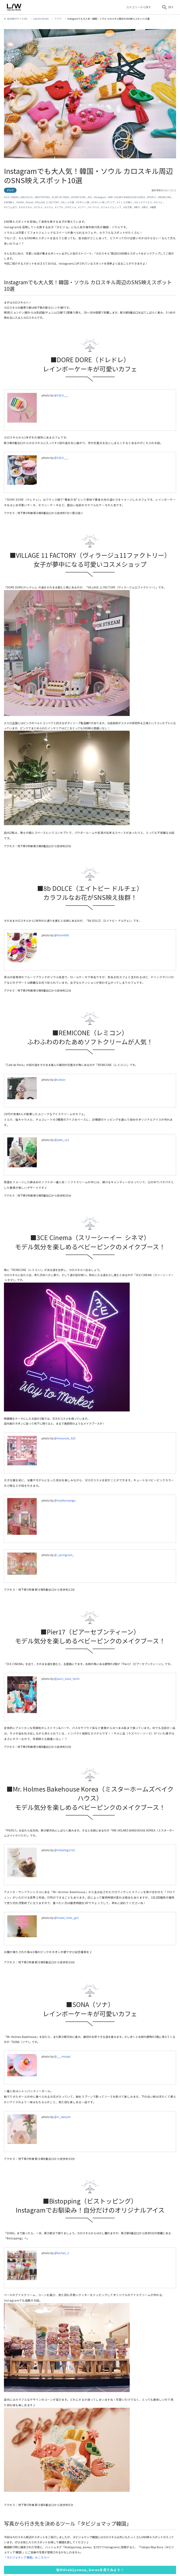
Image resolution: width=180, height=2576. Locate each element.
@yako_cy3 (61, 1140)
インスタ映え (125, 202)
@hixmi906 (61, 935)
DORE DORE (79, 197)
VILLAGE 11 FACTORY (47, 202)
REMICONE (165, 197)
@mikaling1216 (64, 1850)
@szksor (60, 1080)
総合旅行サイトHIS (17, 18)
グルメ (39, 207)
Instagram (100, 197)
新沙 (137, 207)
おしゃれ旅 (68, 202)
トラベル (94, 207)
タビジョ (71, 207)
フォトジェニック (112, 207)
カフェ (159, 202)
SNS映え (9, 202)
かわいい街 (99, 202)
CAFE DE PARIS (61, 197)
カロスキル (26, 207)
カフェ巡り (11, 207)
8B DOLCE (27, 197)
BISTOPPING (43, 197)
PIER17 (152, 197)
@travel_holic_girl (66, 1918)
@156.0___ (61, 395)
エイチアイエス (144, 202)
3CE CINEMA (11, 197)
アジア (58, 18)
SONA (21, 202)
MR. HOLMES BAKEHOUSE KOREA (127, 197)
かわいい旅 (83, 202)
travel (30, 202)
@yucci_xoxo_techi (66, 1679)
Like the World (41, 18)
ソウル (59, 207)
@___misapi (62, 2056)
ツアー (83, 207)
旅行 (145, 207)
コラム (49, 207)
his (90, 197)
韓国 (153, 207)
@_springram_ (64, 1555)
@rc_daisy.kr (62, 2117)
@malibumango (65, 1500)
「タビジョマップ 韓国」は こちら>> (27, 2557)
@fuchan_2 (61, 2253)
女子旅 (128, 207)
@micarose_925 (64, 1438)
